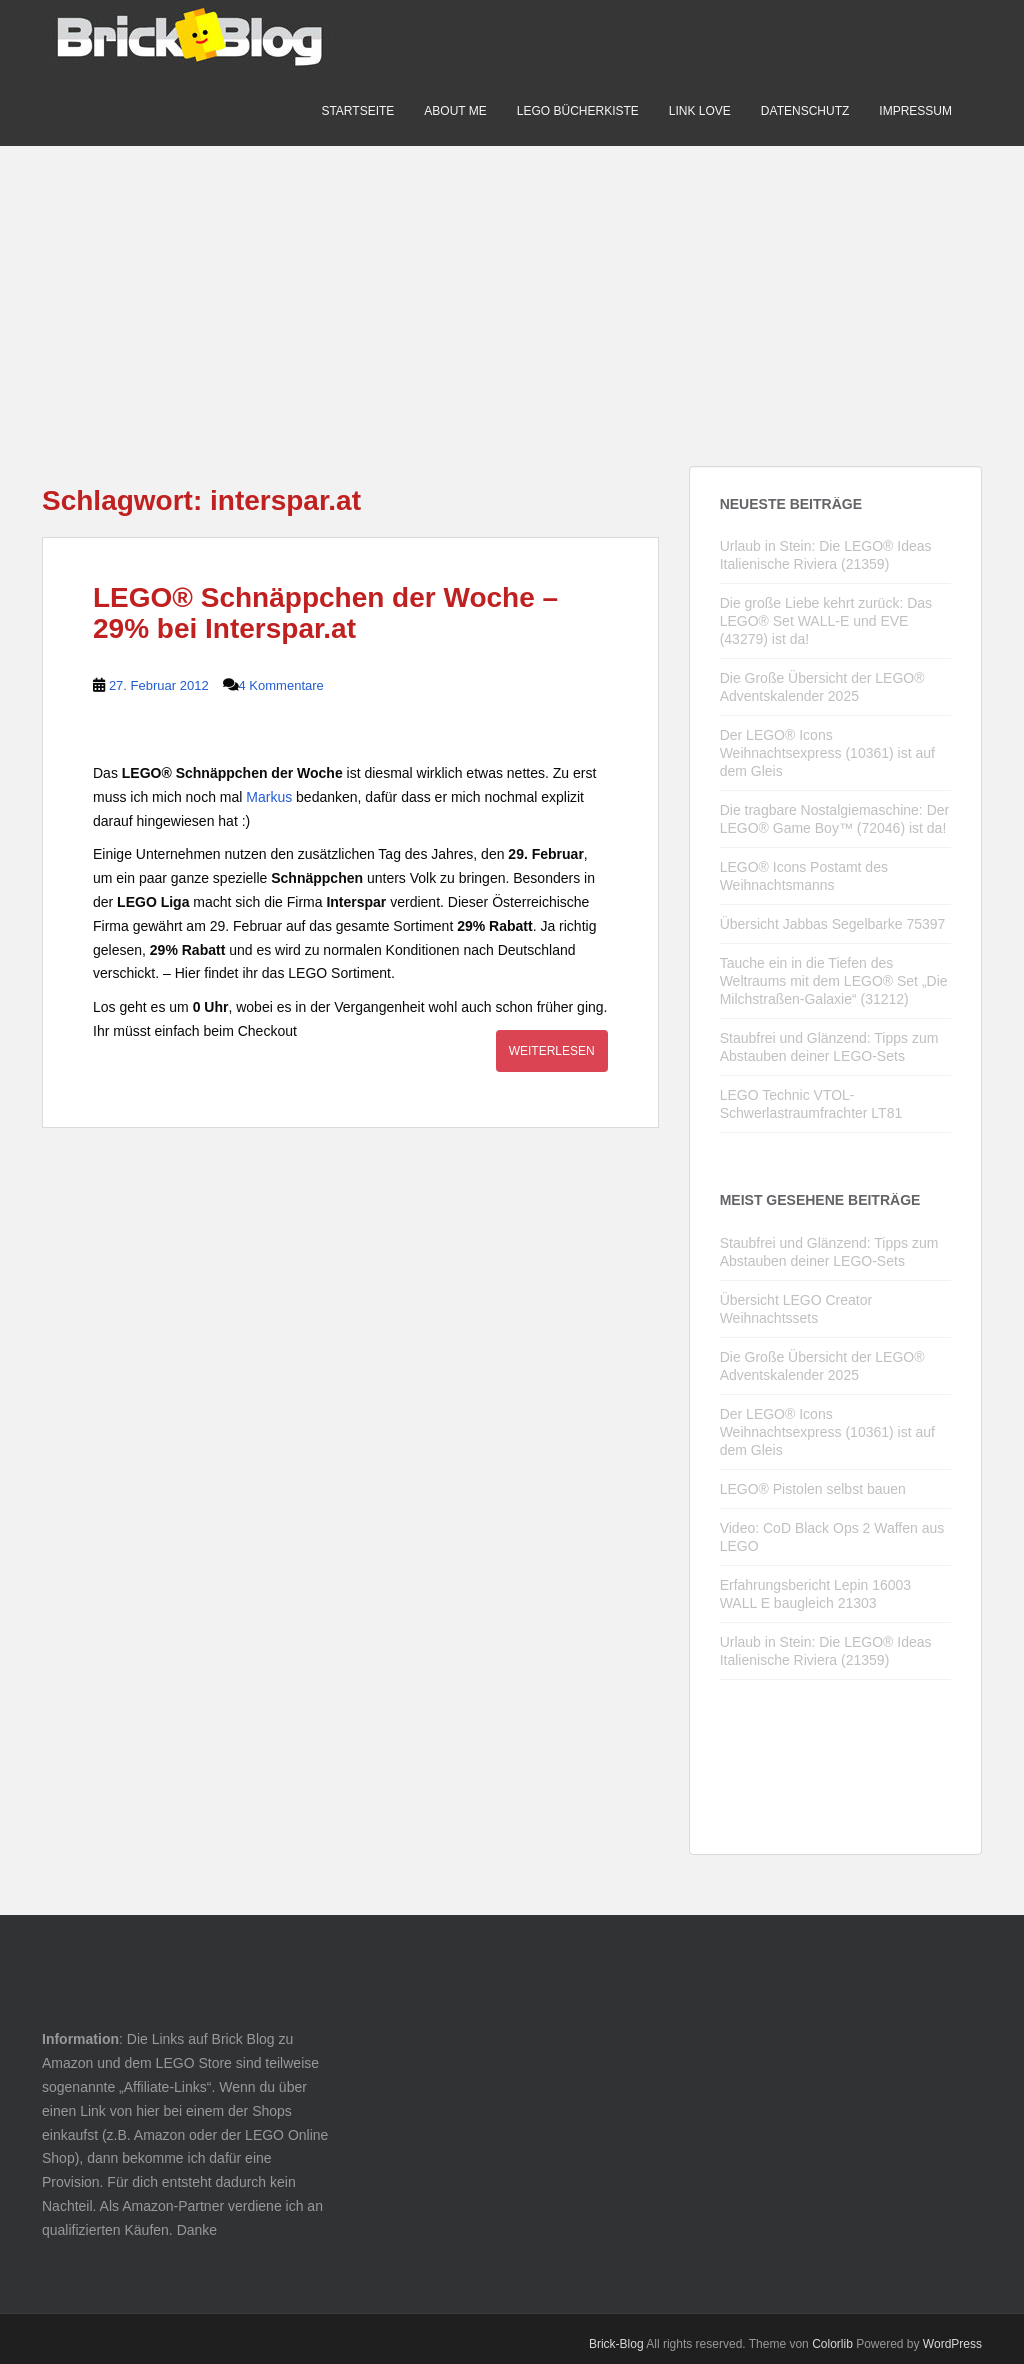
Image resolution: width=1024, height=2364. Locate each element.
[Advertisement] (512, 286)
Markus (269, 797)
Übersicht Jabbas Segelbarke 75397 (833, 924)
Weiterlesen (552, 1051)
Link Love (700, 111)
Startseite (357, 111)
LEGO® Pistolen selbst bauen (813, 1489)
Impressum (915, 111)
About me (455, 111)
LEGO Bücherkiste (578, 111)
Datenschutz (805, 111)
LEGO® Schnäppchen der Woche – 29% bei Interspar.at (325, 613)
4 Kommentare (281, 685)
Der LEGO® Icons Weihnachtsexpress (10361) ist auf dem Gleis (827, 753)
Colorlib (832, 2344)
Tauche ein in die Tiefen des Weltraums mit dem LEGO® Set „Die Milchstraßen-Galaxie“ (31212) (834, 981)
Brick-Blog (616, 2344)
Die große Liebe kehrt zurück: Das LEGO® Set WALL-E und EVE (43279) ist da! (826, 621)
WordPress (952, 2344)
